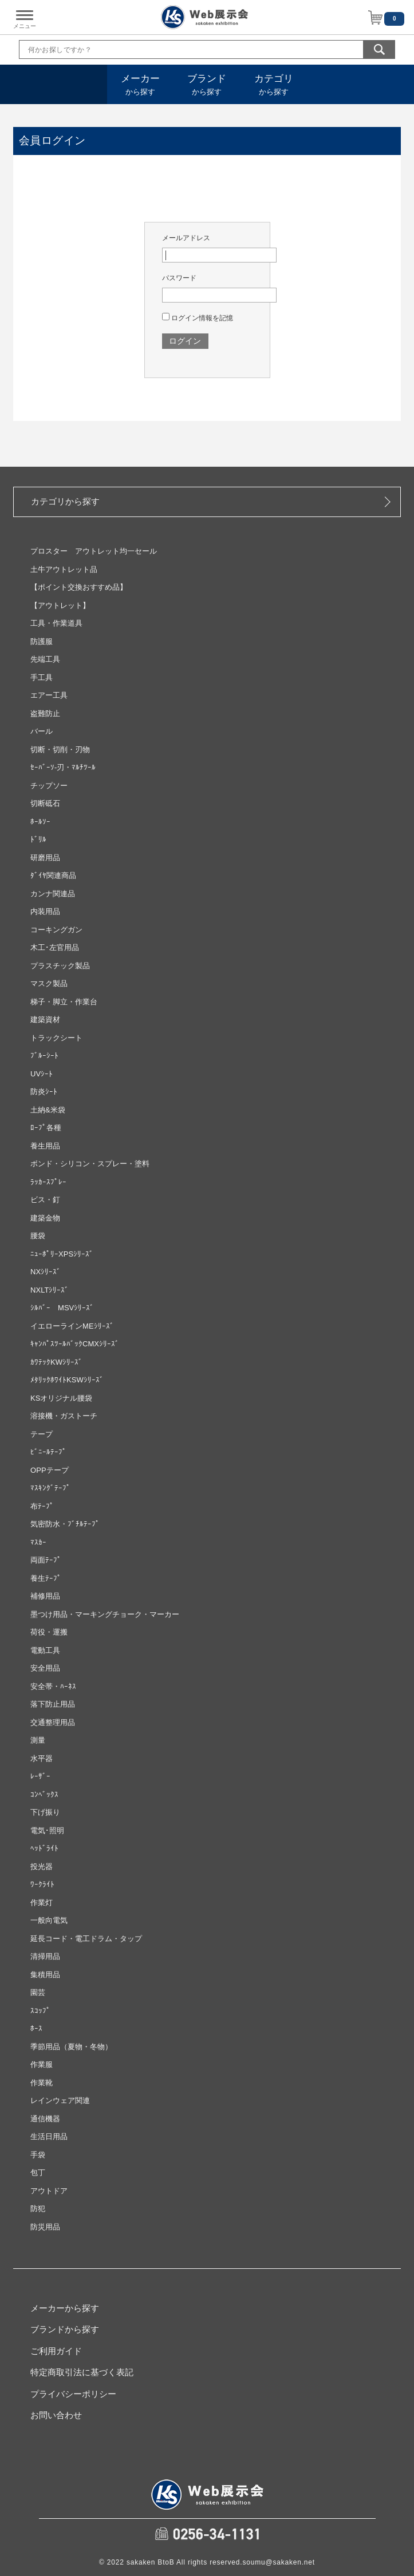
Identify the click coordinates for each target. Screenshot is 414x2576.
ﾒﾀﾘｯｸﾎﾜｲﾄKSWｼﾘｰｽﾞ (67, 1380)
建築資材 (45, 1019)
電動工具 (45, 1650)
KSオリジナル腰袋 (61, 1398)
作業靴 (41, 2082)
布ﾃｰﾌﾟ (42, 1506)
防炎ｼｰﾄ (43, 1091)
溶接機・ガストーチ (63, 1416)
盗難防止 (45, 713)
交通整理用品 (52, 1722)
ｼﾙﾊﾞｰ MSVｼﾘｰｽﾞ (62, 1307)
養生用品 (45, 1146)
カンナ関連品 (52, 893)
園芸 (37, 1992)
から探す (140, 84)
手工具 (41, 677)
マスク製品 (49, 983)
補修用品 (45, 1596)
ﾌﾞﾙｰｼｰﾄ (44, 1055)
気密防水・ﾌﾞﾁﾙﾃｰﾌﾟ (65, 1524)
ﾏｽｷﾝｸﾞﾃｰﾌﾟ (50, 1488)
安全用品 (45, 1668)
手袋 (37, 2154)
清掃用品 (45, 1956)
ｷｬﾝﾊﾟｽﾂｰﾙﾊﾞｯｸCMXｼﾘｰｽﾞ (74, 1343)
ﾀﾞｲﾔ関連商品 (53, 875)
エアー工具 (49, 695)
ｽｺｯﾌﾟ (40, 2010)
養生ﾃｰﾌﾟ (45, 1578)
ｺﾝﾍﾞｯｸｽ (44, 1794)
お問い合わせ (56, 2415)
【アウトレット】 (60, 605)
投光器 (41, 1866)
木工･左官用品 (54, 947)
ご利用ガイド (56, 2351)
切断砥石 (45, 803)
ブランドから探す (64, 2329)
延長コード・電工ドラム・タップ (86, 1938)
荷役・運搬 (49, 1632)
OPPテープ (49, 1470)
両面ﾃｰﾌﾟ (45, 1560)
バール (41, 731)
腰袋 (37, 1235)
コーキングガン (56, 929)
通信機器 (45, 2118)
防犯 (37, 2208)
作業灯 (41, 1902)
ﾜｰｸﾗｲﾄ (42, 1884)
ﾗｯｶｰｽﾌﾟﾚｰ (48, 1182)
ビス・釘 (45, 1199)
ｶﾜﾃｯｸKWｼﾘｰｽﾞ (56, 1362)
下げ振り (45, 1812)
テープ (41, 1434)
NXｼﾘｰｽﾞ (45, 1271)
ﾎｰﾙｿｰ (40, 821)
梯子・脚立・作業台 (63, 1001)
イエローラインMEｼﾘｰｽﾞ (72, 1326)
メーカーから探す (64, 2308)
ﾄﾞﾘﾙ (38, 839)
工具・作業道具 (56, 623)
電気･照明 (47, 1830)
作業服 (41, 2064)
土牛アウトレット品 (63, 569)
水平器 (41, 1758)
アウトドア (49, 2191)
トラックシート (56, 1037)
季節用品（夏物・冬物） (71, 2046)
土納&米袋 (47, 1110)
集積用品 (45, 1974)
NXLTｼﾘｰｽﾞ (49, 1290)
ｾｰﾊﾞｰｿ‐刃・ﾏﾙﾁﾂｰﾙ (63, 767)
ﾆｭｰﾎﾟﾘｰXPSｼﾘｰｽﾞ (61, 1254)
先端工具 (45, 659)
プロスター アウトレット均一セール (93, 551)
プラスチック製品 (60, 965)
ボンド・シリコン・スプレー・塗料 (89, 1163)
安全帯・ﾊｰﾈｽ (53, 1686)
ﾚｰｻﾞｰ (40, 1776)
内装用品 (45, 911)
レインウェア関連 (60, 2100)
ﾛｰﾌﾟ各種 (45, 1127)
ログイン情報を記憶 (197, 318)
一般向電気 (49, 1920)
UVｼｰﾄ (41, 1074)
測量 (37, 1740)
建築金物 (45, 1218)
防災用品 (45, 2227)
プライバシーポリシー (73, 2394)
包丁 (37, 2172)
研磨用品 (45, 857)
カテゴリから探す (65, 501)
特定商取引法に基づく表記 (81, 2372)
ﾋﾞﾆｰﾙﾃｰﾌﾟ (48, 1452)
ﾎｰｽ (36, 2028)
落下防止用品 (52, 1704)
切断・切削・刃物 (60, 749)
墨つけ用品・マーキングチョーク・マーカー (104, 1614)
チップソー (49, 785)
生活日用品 (49, 2136)
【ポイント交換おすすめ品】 (78, 587)
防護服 (41, 641)
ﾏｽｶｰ (38, 1542)
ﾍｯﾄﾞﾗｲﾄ (44, 1848)
